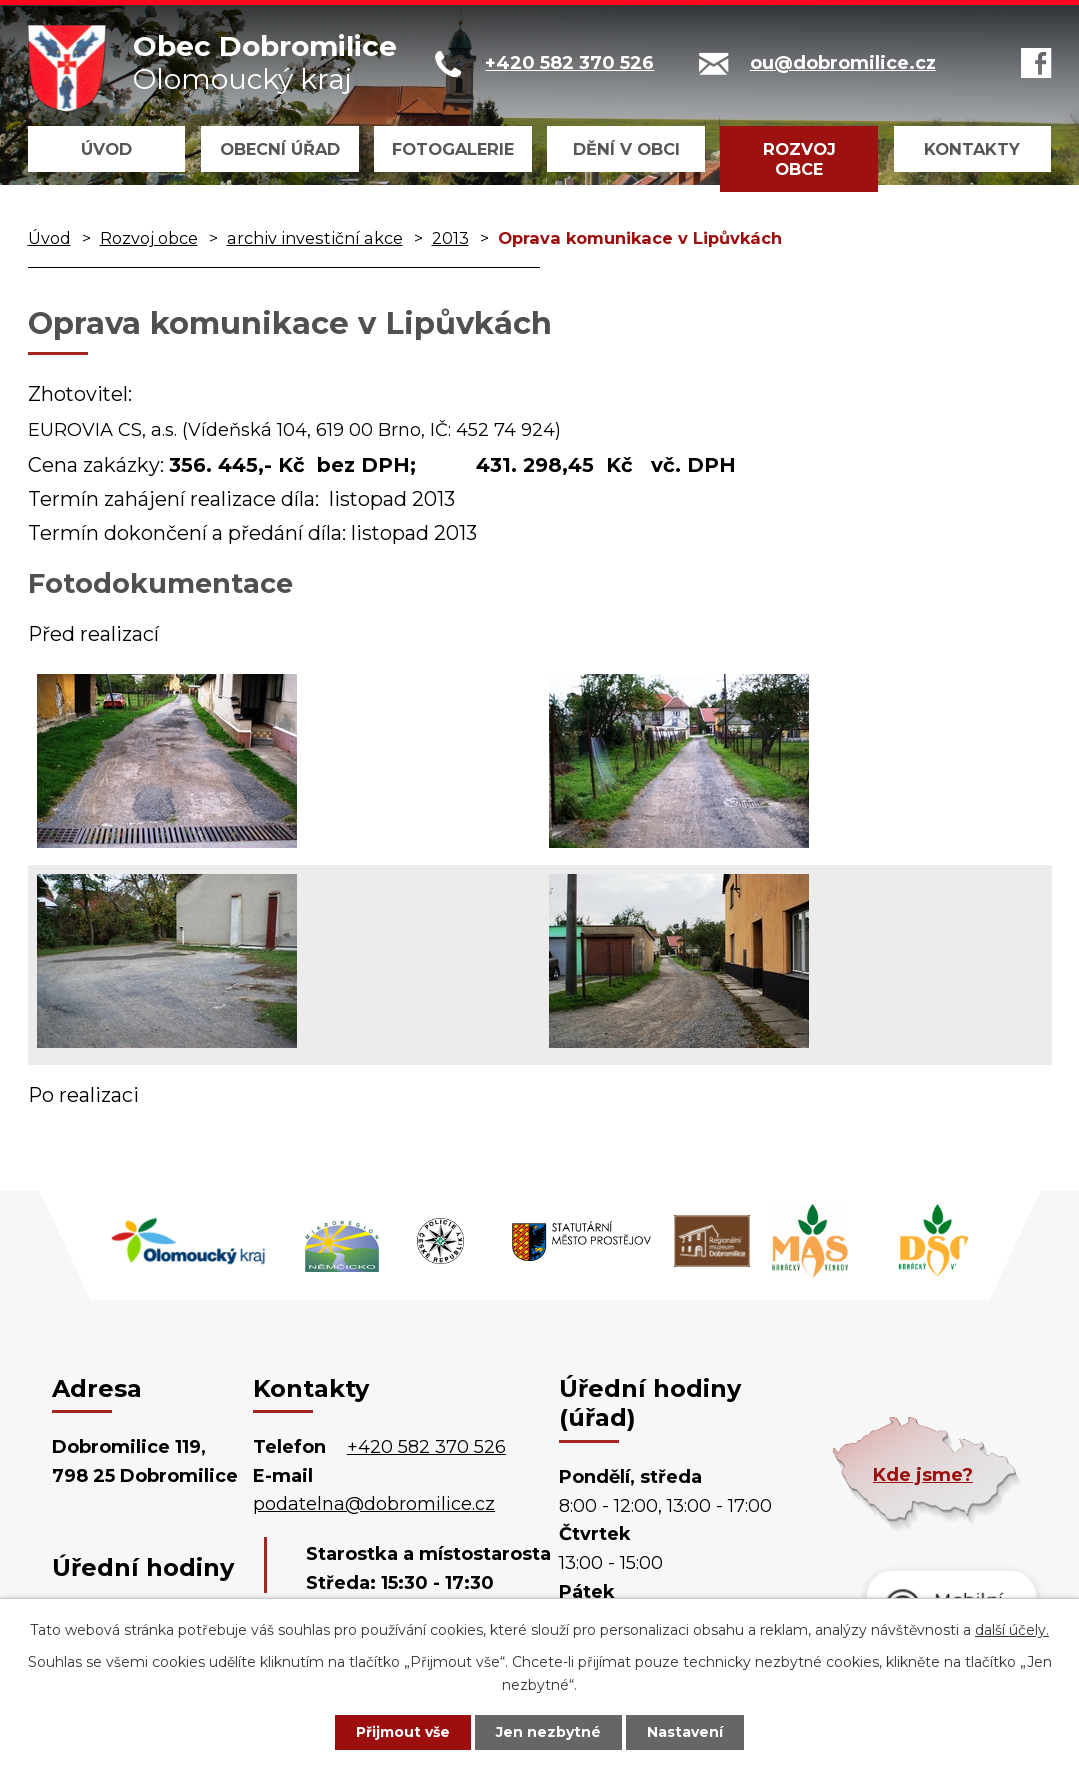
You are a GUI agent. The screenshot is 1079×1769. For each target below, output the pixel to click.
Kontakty (972, 149)
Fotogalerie (453, 149)
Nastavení (685, 1732)
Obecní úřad (280, 149)
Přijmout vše (403, 1732)
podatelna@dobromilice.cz (374, 1504)
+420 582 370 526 (426, 1447)
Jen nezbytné (548, 1732)
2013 (450, 238)
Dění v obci (626, 149)
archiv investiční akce (315, 238)
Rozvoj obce (799, 159)
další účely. (1012, 1630)
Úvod (106, 149)
